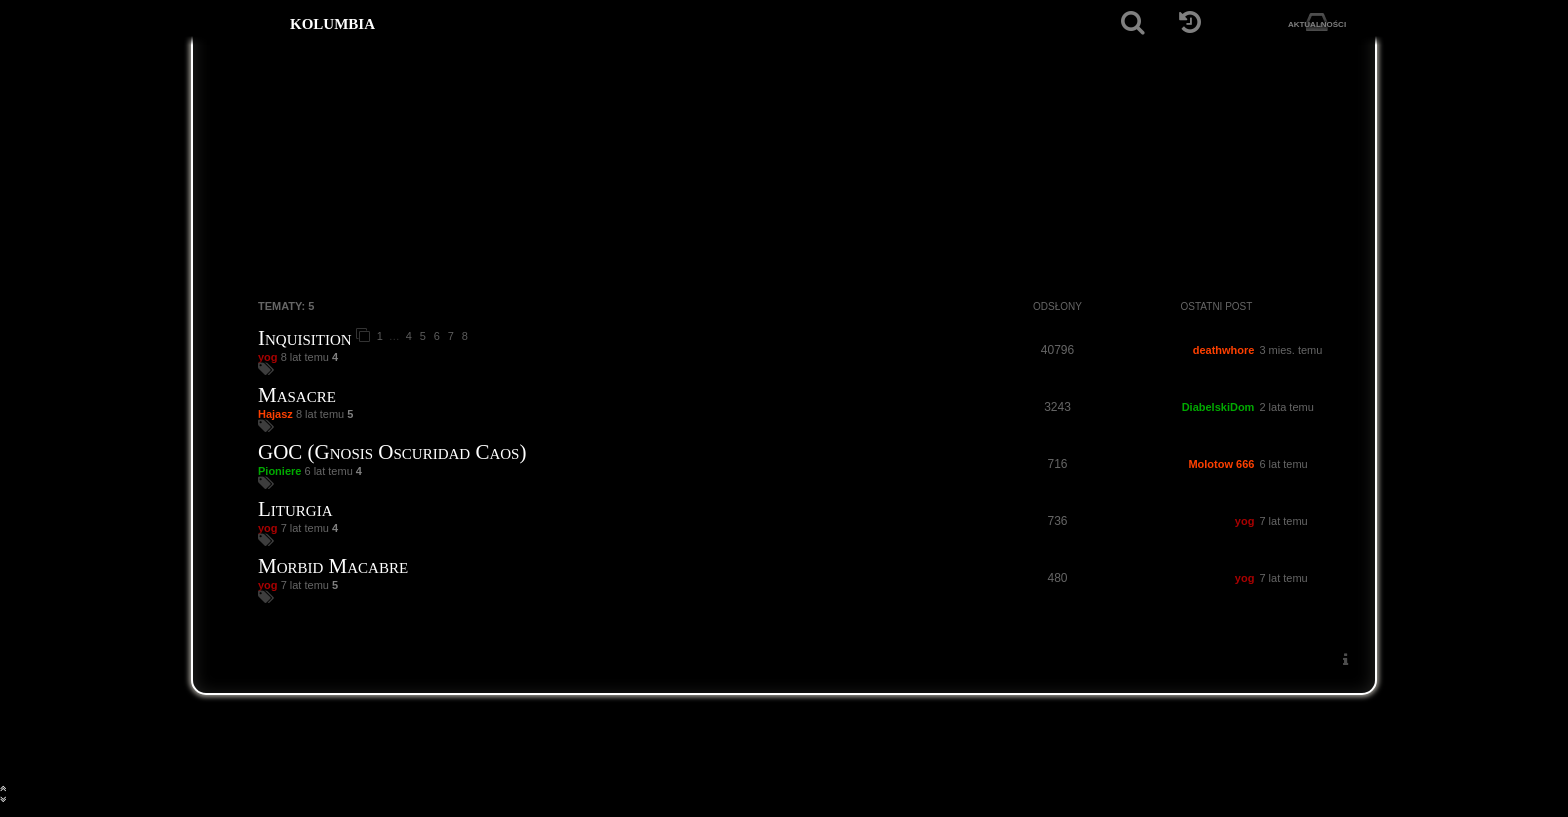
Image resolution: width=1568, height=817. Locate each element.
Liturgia (295, 509)
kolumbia (332, 22)
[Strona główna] (241, 22)
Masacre (297, 395)
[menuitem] (1345, 659)
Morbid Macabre (333, 566)
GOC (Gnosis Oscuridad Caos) (392, 452)
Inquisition (305, 338)
